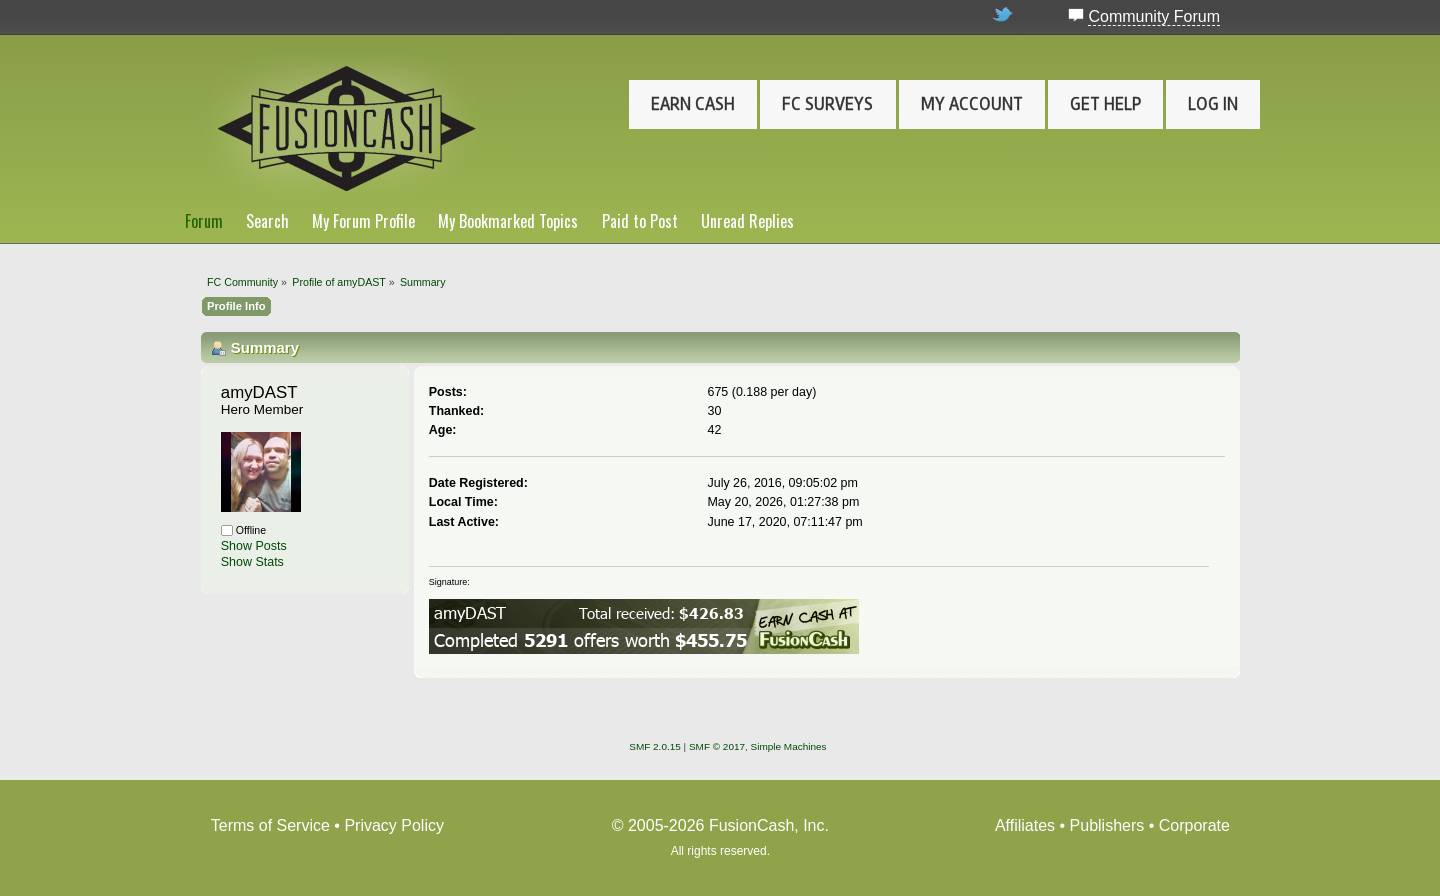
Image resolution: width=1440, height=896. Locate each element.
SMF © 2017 (717, 746)
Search (267, 221)
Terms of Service (270, 825)
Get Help (1105, 104)
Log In (1213, 104)
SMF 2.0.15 (655, 746)
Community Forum (1154, 16)
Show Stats (252, 562)
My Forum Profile (363, 221)
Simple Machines (789, 746)
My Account (972, 104)
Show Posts (254, 546)
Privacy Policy (394, 825)
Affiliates (1025, 825)
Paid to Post (640, 221)
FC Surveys (827, 104)
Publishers (1107, 825)
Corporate (1194, 825)
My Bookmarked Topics (508, 221)
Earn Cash (693, 104)
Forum (204, 221)
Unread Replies (747, 221)
